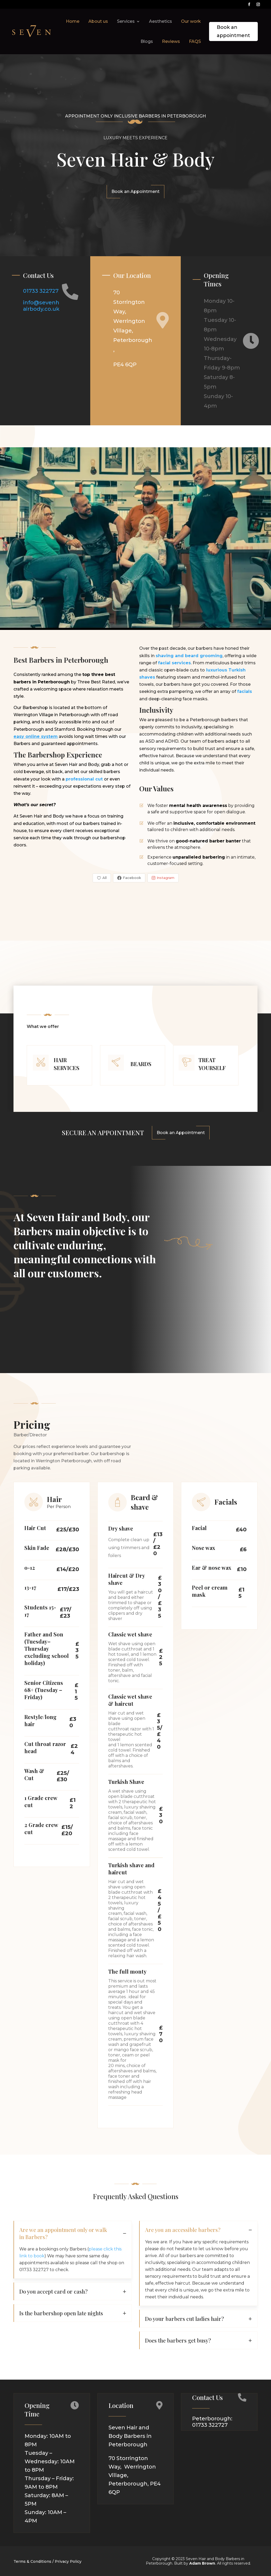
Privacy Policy (68, 2561)
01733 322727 (40, 291)
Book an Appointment (135, 191)
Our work (191, 21)
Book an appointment (233, 31)
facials (244, 691)
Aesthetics (160, 21)
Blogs (147, 41)
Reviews (171, 41)
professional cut (84, 779)
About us (98, 21)
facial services (174, 662)
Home (72, 21)
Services (126, 21)
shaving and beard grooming (189, 655)
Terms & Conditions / (33, 2561)
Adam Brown (202, 2563)
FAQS (195, 41)
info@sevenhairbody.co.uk (42, 305)
